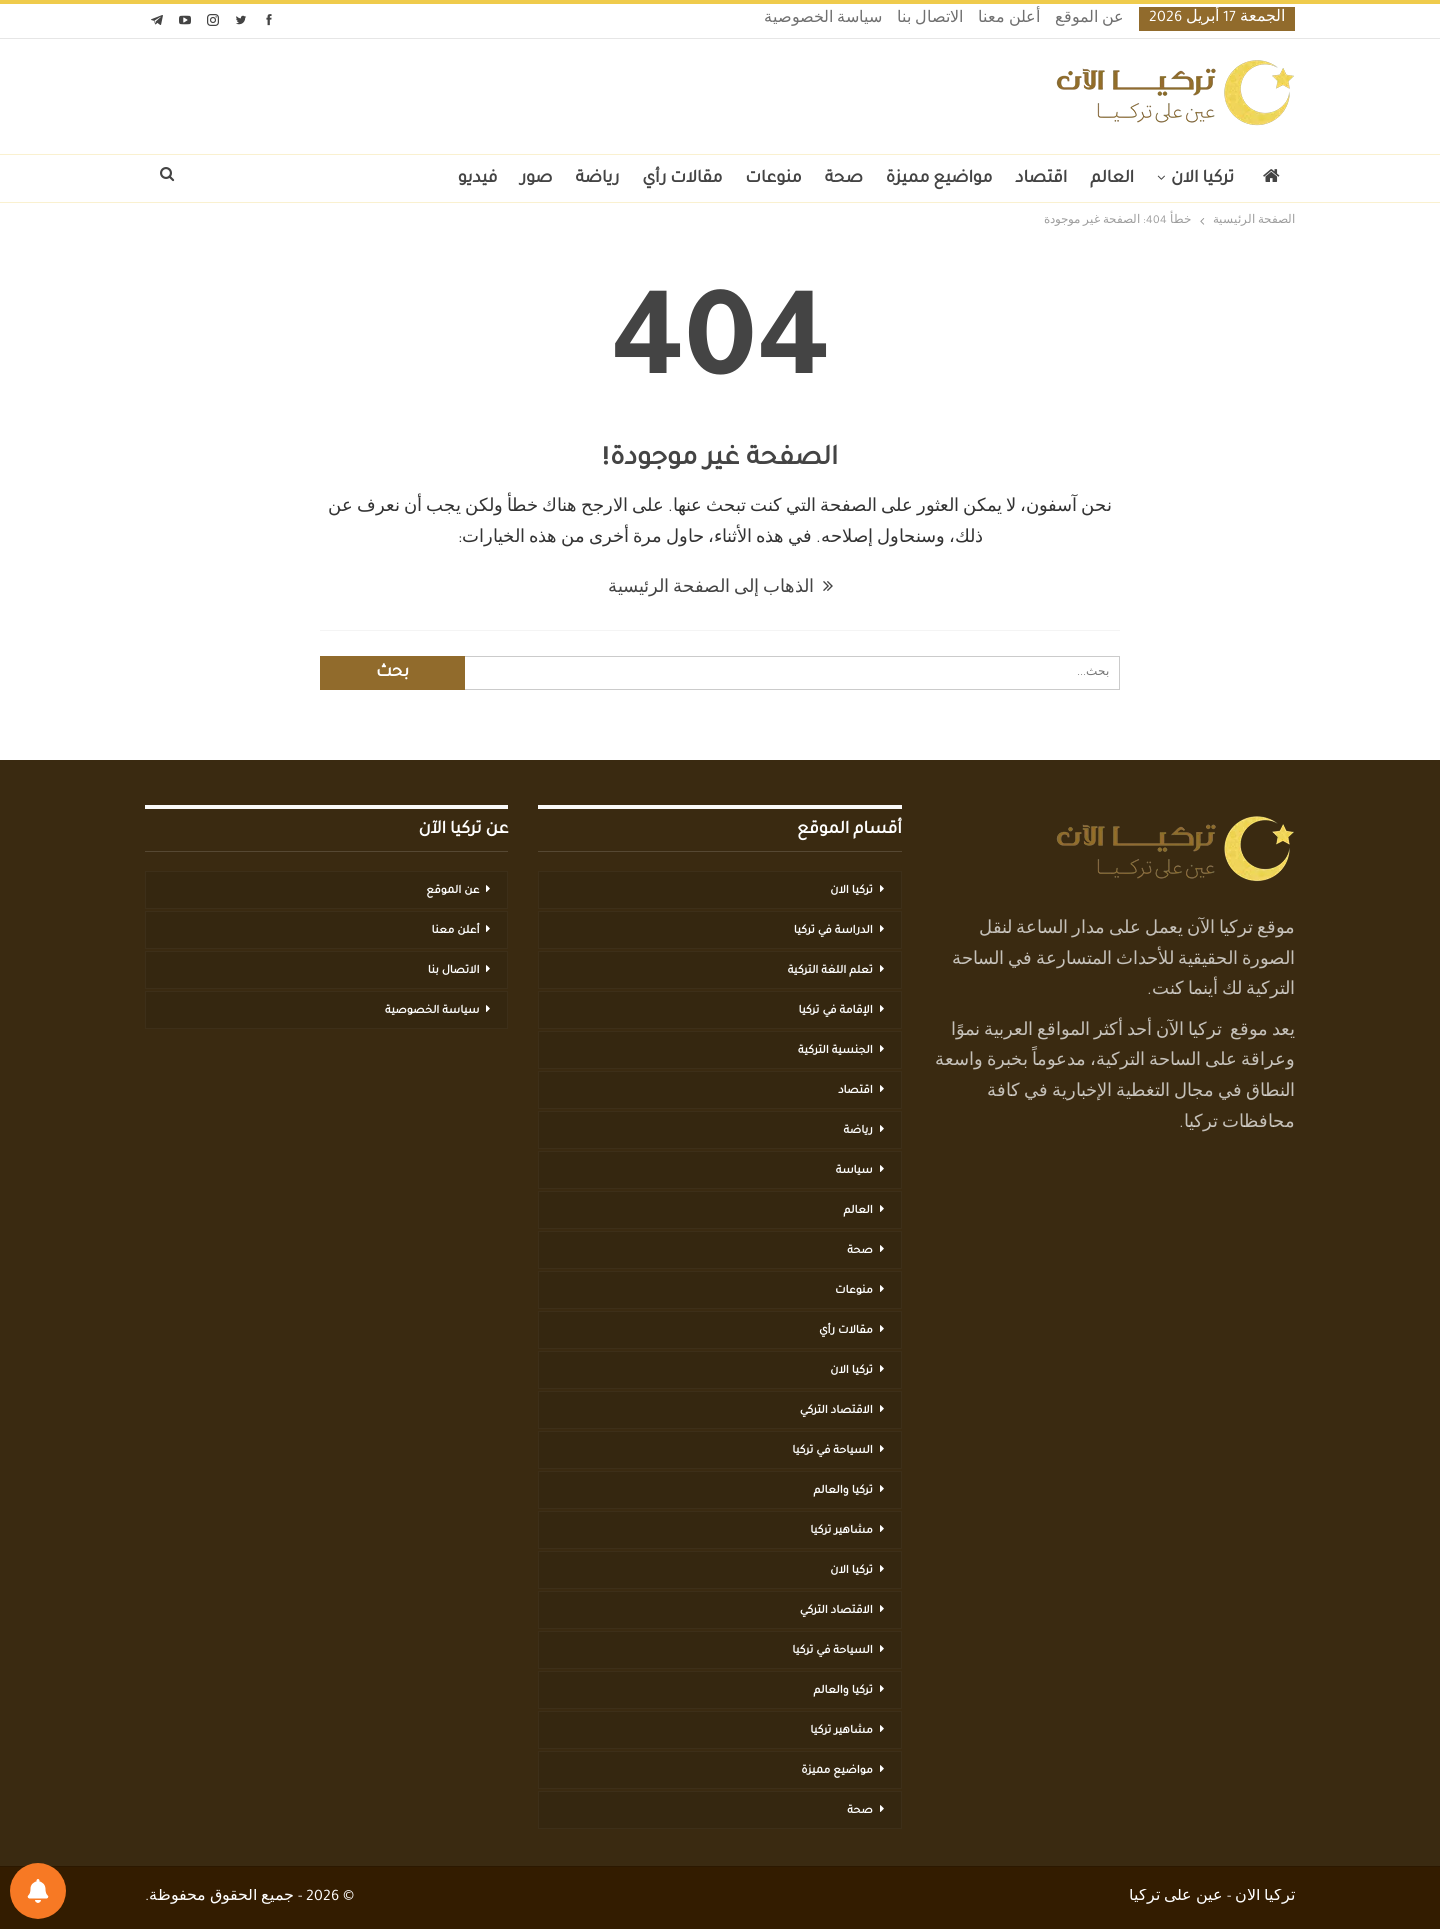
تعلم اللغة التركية (830, 971)
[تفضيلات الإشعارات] (38, 1891)
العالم (1112, 179)
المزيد (412, 179)
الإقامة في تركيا (835, 1011)
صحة (844, 179)
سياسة (854, 1171)
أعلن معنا (1009, 20)
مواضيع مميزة (939, 179)
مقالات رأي (682, 179)
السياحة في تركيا (832, 1451)
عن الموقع (1089, 20)
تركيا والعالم (843, 1491)
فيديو (478, 179)
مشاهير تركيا (841, 1531)
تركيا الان (1202, 179)
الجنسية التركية (835, 1051)
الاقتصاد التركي (836, 1411)
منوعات (773, 179)
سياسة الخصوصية (823, 20)
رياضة (598, 179)
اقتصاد (1041, 179)
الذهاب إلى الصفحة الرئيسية (720, 589)
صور (536, 179)
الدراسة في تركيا (833, 931)
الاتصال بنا (930, 20)
